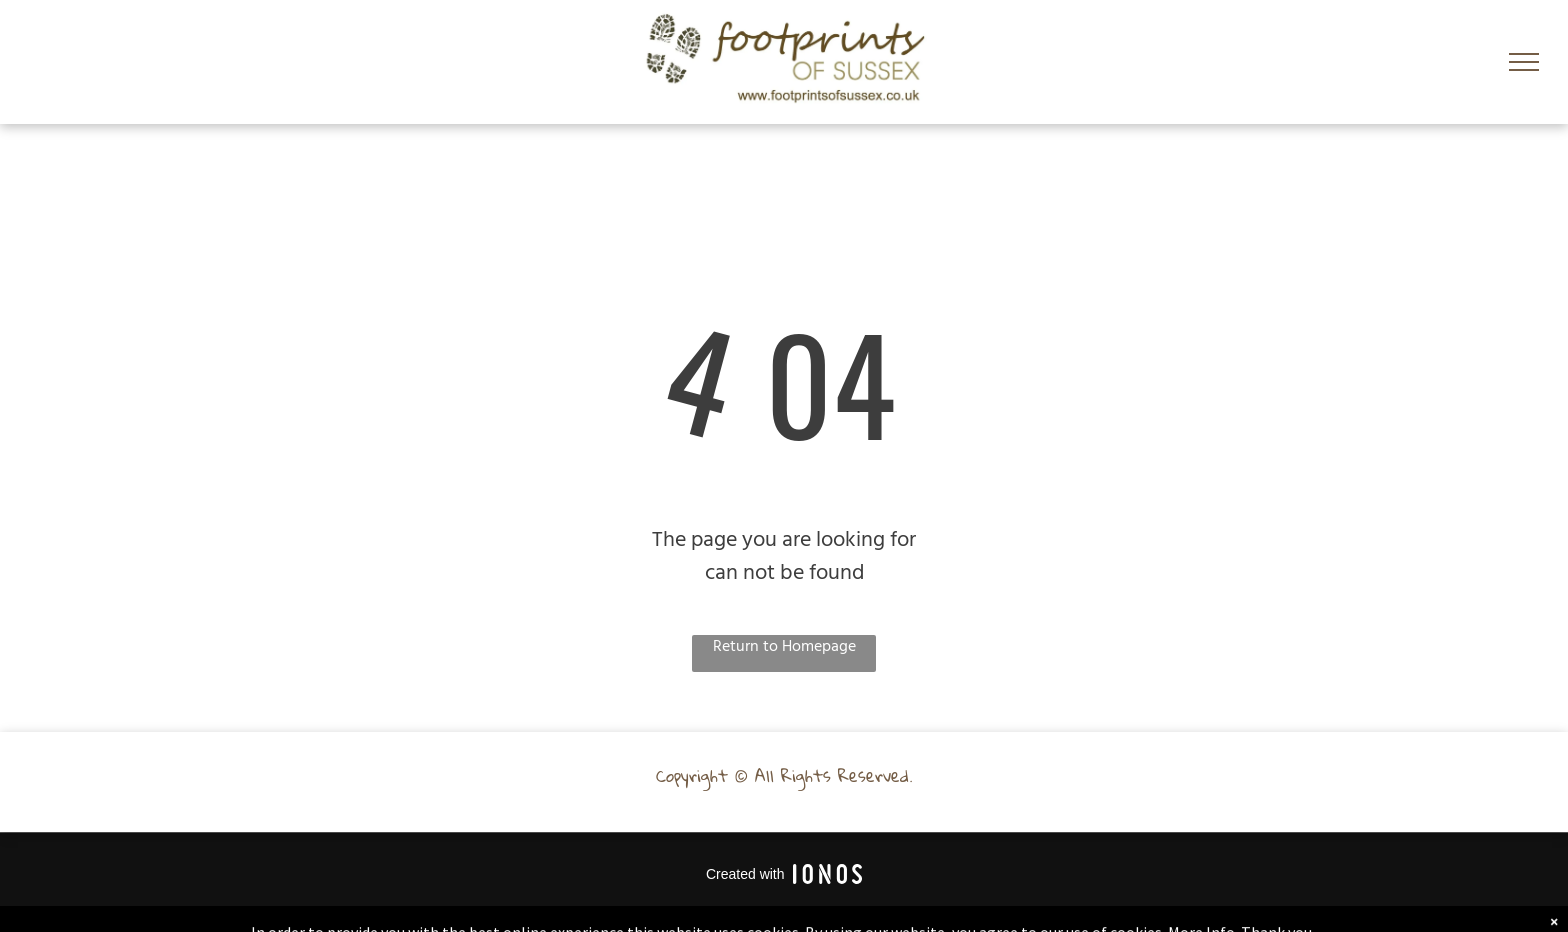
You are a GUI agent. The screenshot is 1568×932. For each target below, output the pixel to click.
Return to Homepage (784, 647)
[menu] (1524, 62)
